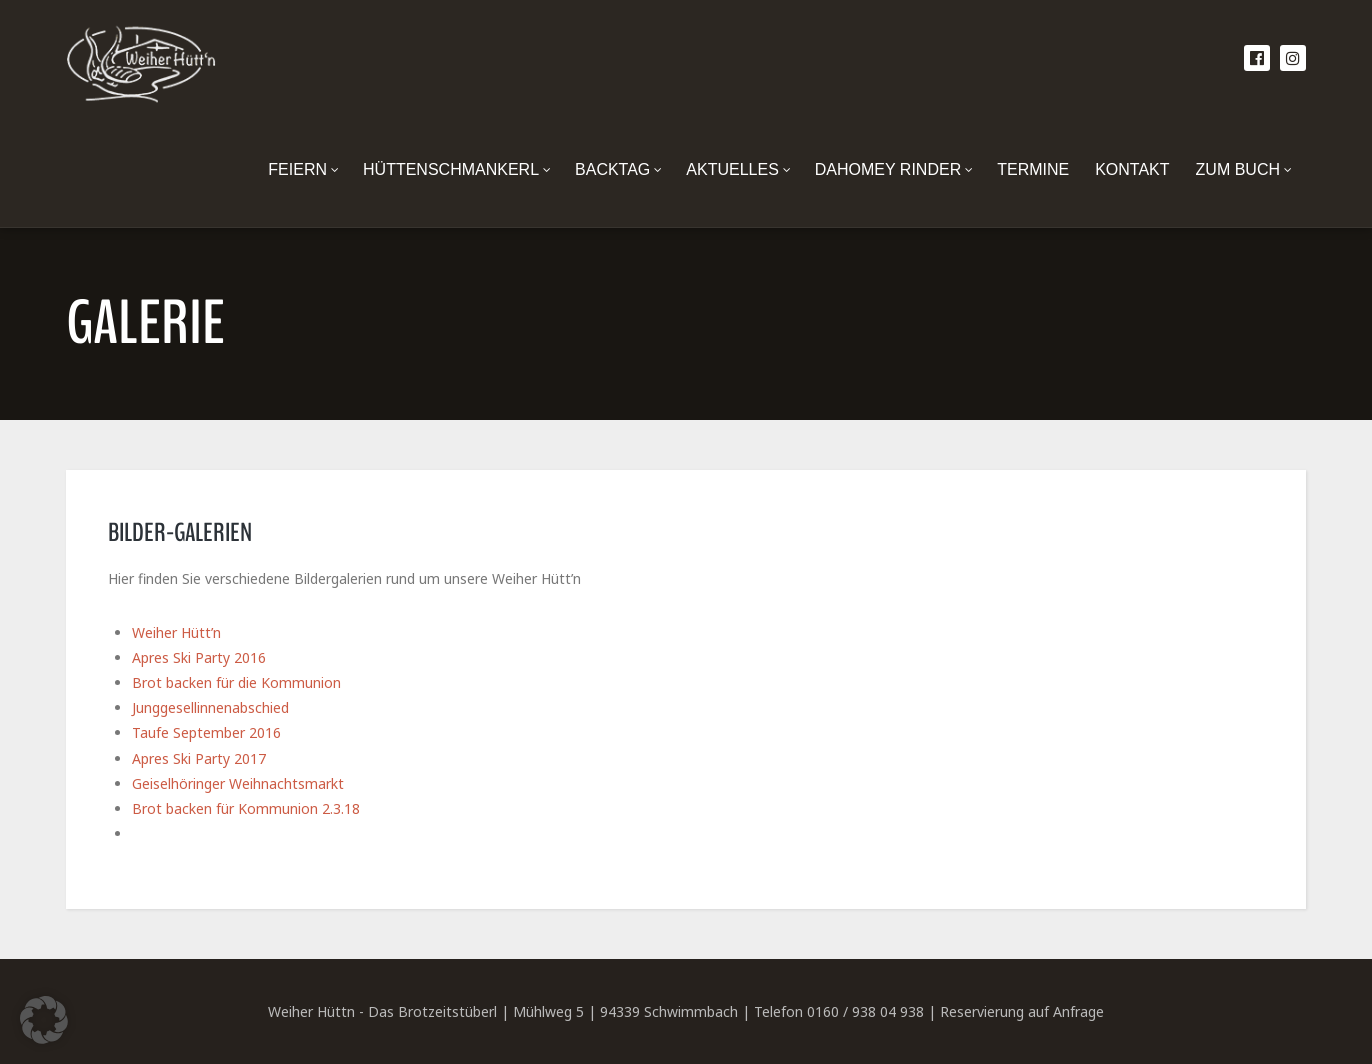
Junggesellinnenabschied (210, 707)
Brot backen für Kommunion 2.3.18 (246, 808)
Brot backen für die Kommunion (236, 682)
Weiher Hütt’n (176, 632)
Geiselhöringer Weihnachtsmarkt (238, 783)
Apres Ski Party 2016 (199, 657)
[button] (44, 1020)
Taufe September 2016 (206, 732)
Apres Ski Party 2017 (199, 758)
